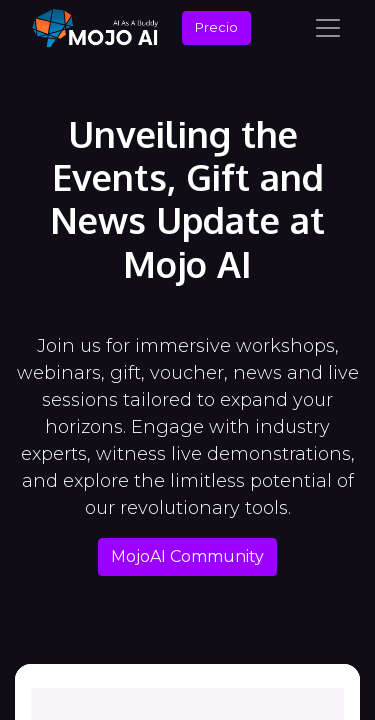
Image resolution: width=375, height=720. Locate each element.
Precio (216, 27)
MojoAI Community (187, 556)
